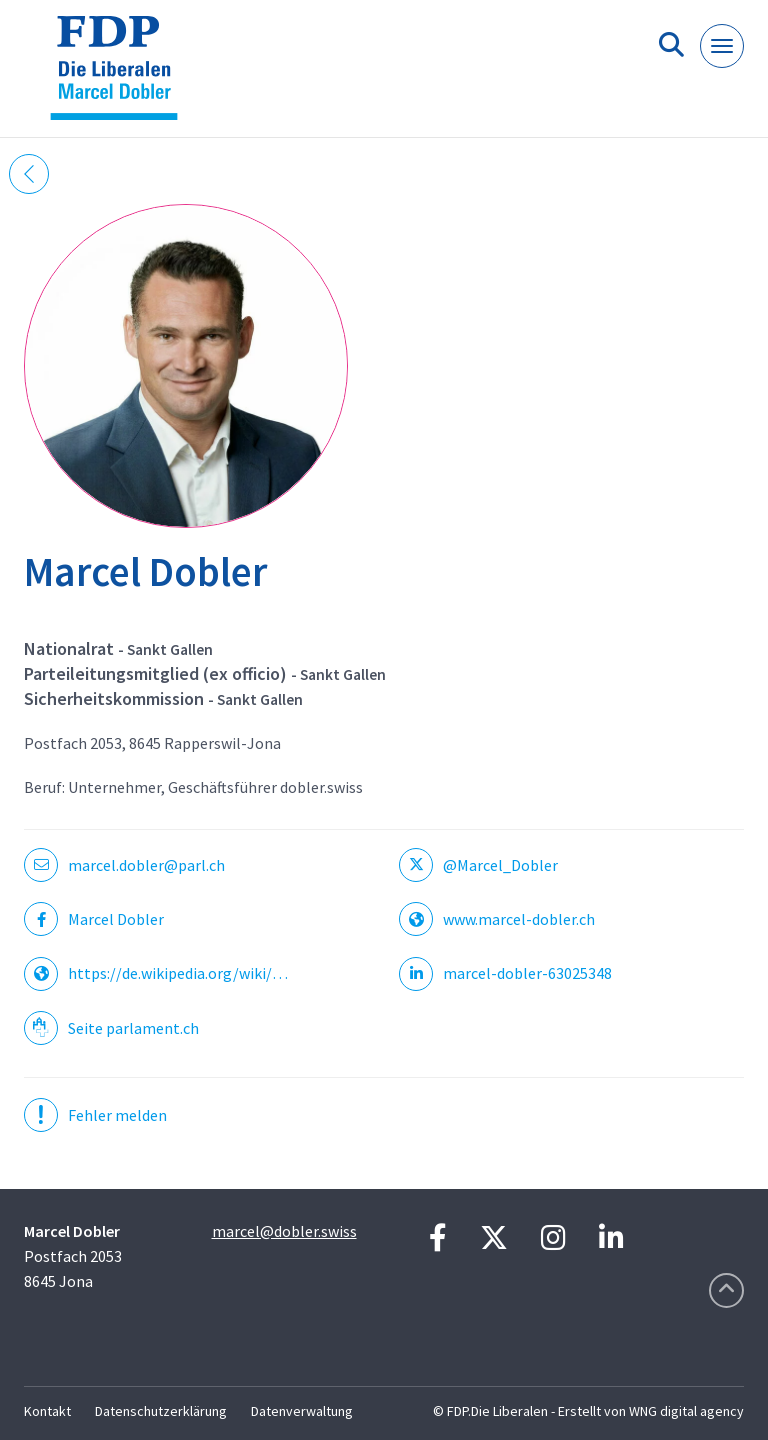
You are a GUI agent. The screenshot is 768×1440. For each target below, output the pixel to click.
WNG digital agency (686, 1411)
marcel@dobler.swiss (284, 1231)
